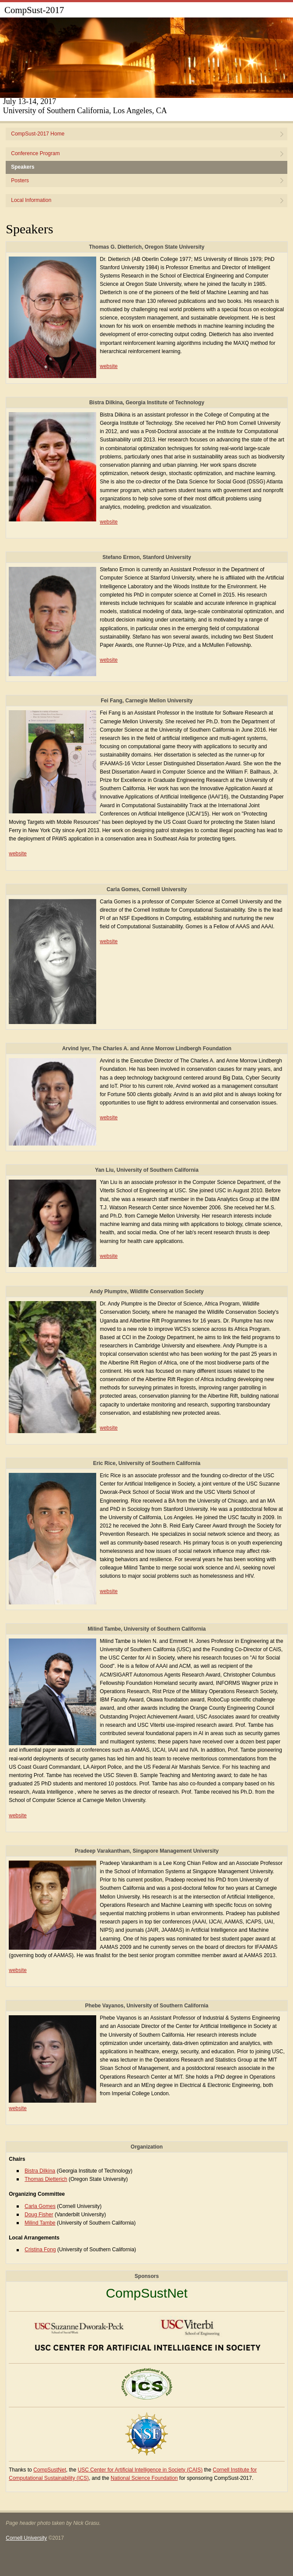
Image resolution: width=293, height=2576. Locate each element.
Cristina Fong (40, 2249)
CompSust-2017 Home (37, 134)
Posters (20, 180)
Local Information (31, 200)
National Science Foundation (144, 2478)
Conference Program (35, 153)
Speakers (22, 167)
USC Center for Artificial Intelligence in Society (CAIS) (140, 2470)
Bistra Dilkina (39, 2171)
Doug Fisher (38, 2214)
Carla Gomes (40, 2206)
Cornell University (26, 2538)
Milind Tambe (39, 2223)
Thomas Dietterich (45, 2179)
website (109, 366)
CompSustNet (147, 2293)
